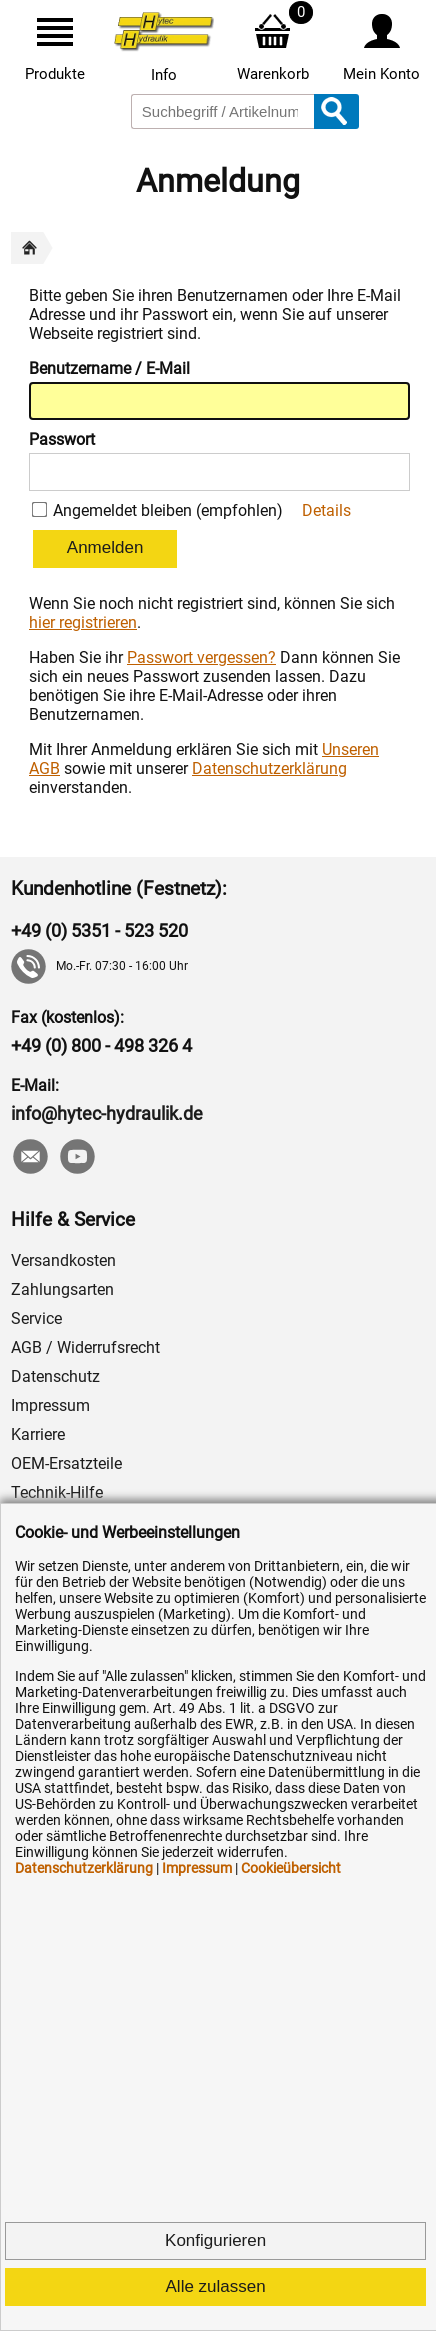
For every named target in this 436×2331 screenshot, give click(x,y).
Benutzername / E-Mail (109, 368)
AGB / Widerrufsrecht (85, 1347)
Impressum (50, 1405)
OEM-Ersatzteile (66, 1463)
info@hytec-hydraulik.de (107, 1113)
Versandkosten (63, 1260)
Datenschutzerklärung (269, 768)
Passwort (62, 439)
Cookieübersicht (291, 1868)
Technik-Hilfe (57, 1492)
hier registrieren (83, 622)
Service (36, 1318)
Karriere (38, 1434)
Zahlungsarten (62, 1289)
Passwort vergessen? (201, 657)
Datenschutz (55, 1376)
